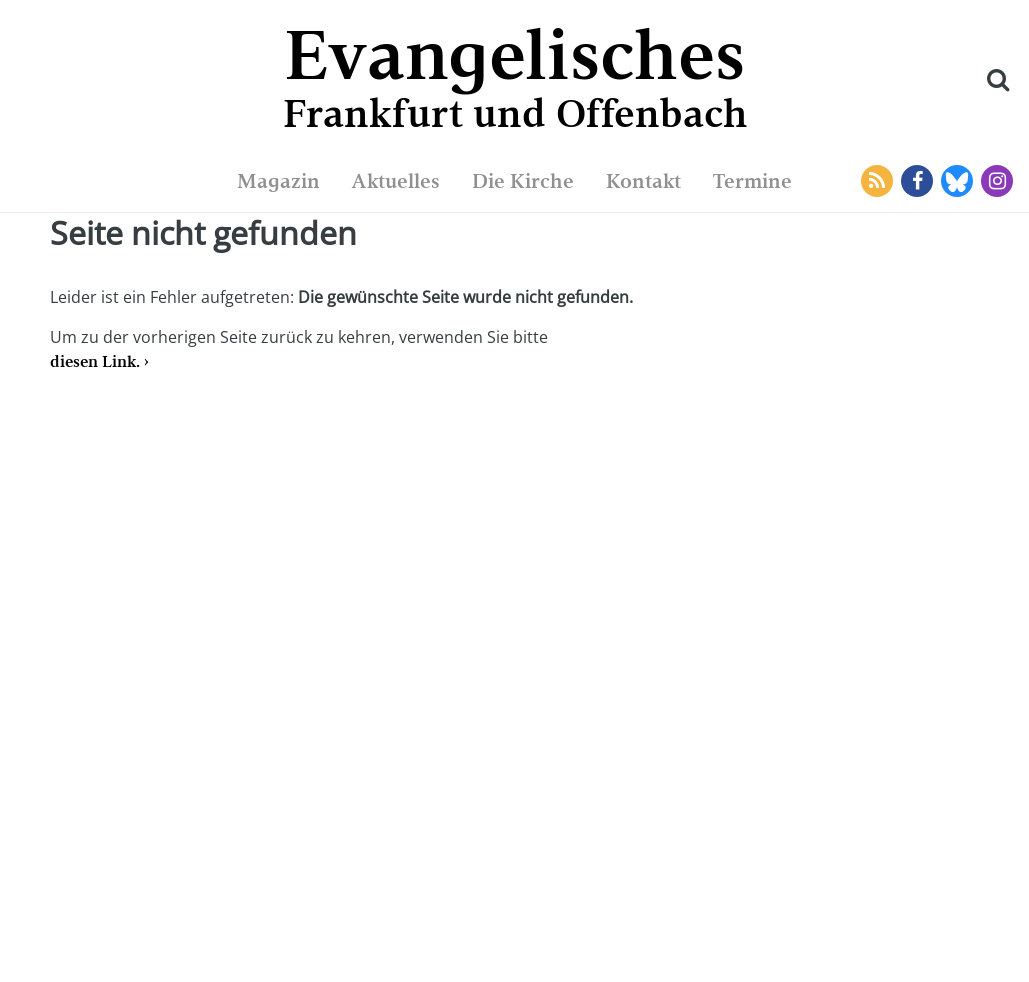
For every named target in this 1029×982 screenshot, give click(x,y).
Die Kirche (523, 181)
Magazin (278, 181)
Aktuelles (396, 181)
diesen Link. (95, 361)
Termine (752, 181)
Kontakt (643, 181)
